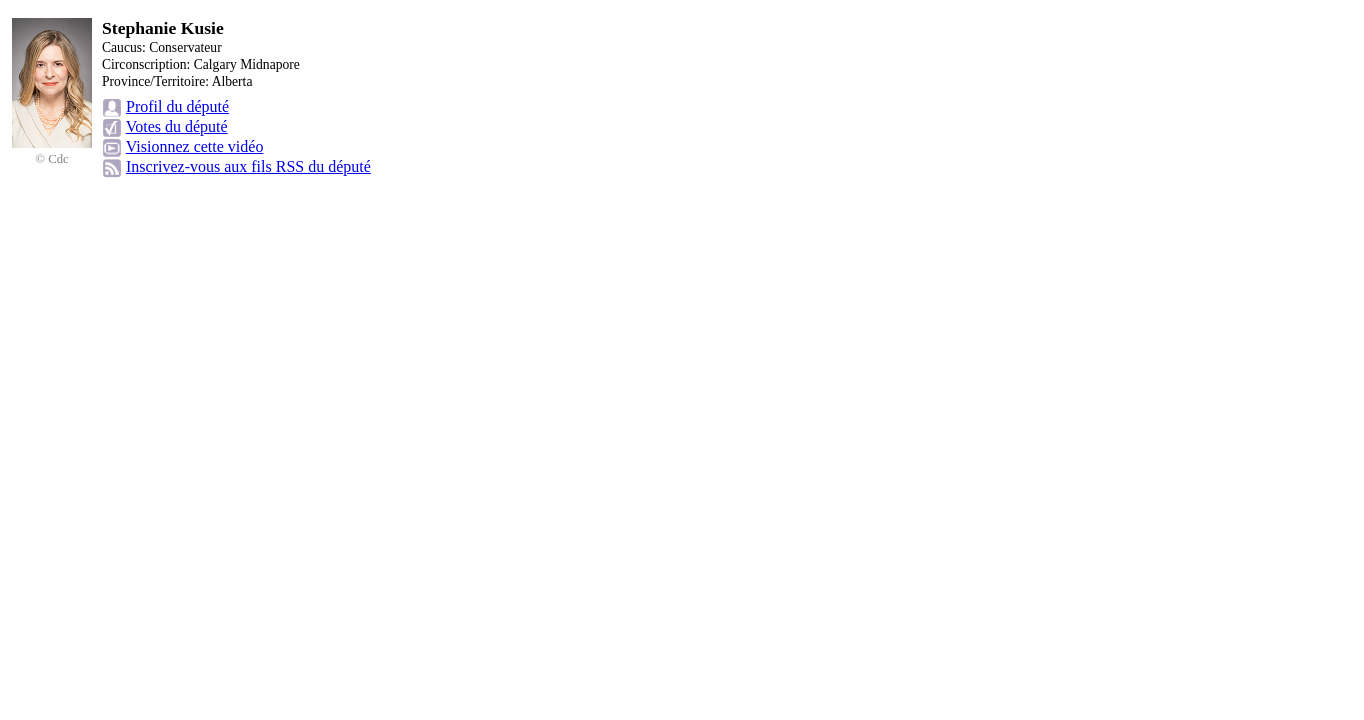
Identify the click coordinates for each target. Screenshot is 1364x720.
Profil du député (177, 106)
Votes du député (177, 126)
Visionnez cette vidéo (195, 146)
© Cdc (52, 159)
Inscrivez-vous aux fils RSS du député (248, 166)
